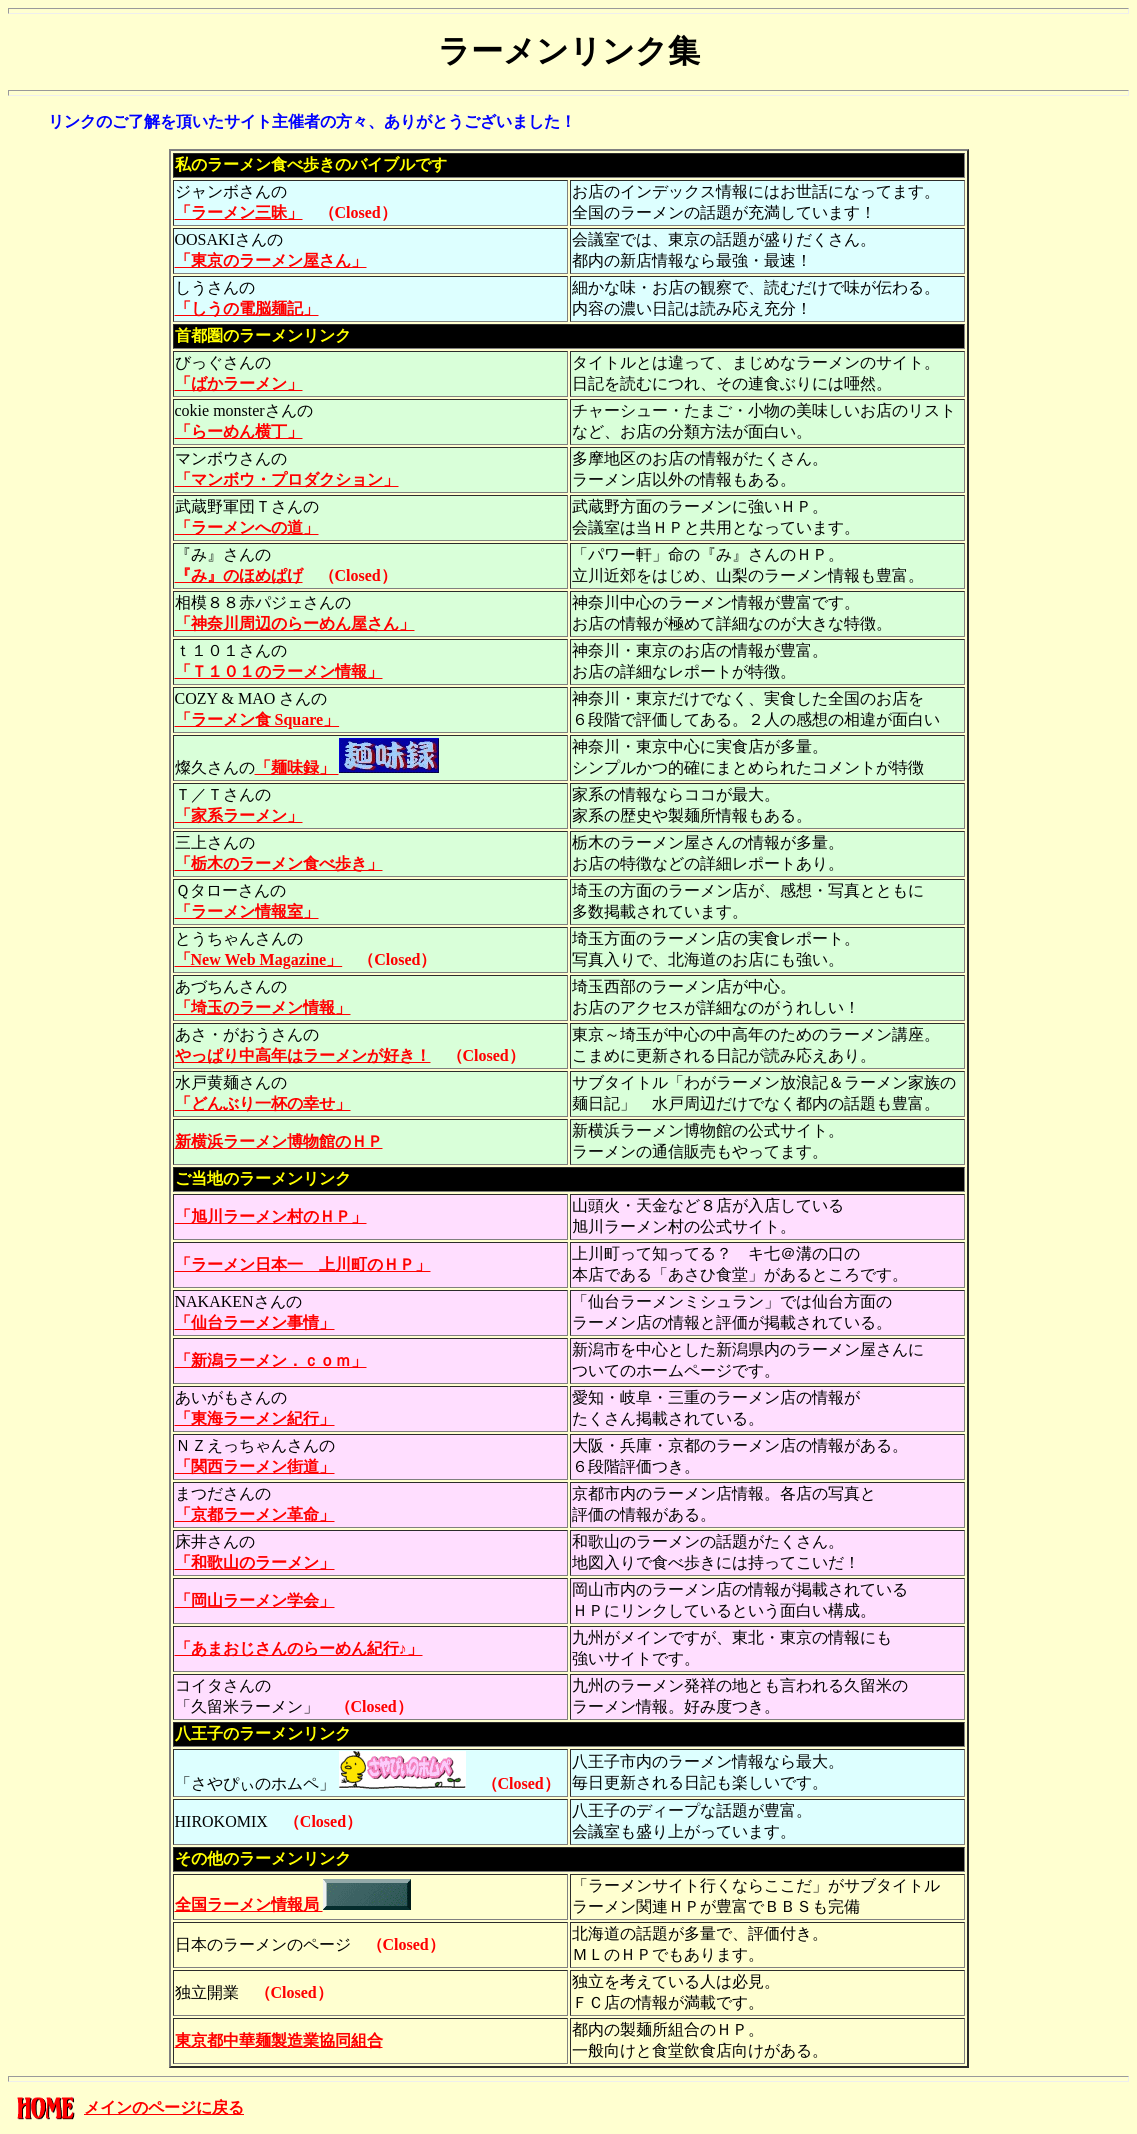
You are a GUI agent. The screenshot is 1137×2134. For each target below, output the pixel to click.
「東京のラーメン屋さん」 (271, 260)
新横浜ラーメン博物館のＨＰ (279, 1141)
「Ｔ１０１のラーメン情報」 (279, 671)
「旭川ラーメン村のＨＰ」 (271, 1216)
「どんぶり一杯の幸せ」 (263, 1103)
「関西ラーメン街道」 (255, 1466)
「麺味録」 (347, 767)
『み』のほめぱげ (239, 575)
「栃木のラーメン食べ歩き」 (279, 863)
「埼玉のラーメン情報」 (263, 1007)
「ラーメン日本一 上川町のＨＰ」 (303, 1264)
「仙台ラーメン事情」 (255, 1322)
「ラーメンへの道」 (247, 527)
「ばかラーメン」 (239, 383)
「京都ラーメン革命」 (255, 1514)
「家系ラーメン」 (239, 815)
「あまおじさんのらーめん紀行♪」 (299, 1648)
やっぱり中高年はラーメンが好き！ (303, 1055)
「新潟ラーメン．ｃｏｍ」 (271, 1360)
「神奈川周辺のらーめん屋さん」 (295, 623)
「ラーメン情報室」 (247, 911)
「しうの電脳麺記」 (247, 308)
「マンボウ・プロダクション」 (287, 479)
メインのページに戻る (164, 2107)
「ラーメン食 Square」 (257, 719)
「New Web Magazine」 (259, 959)
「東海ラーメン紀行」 (255, 1418)
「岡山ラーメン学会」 (255, 1600)
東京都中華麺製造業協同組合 (279, 2040)
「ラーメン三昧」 (239, 212)
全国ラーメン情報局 (293, 1904)
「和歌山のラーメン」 (255, 1562)
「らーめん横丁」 (239, 431)
